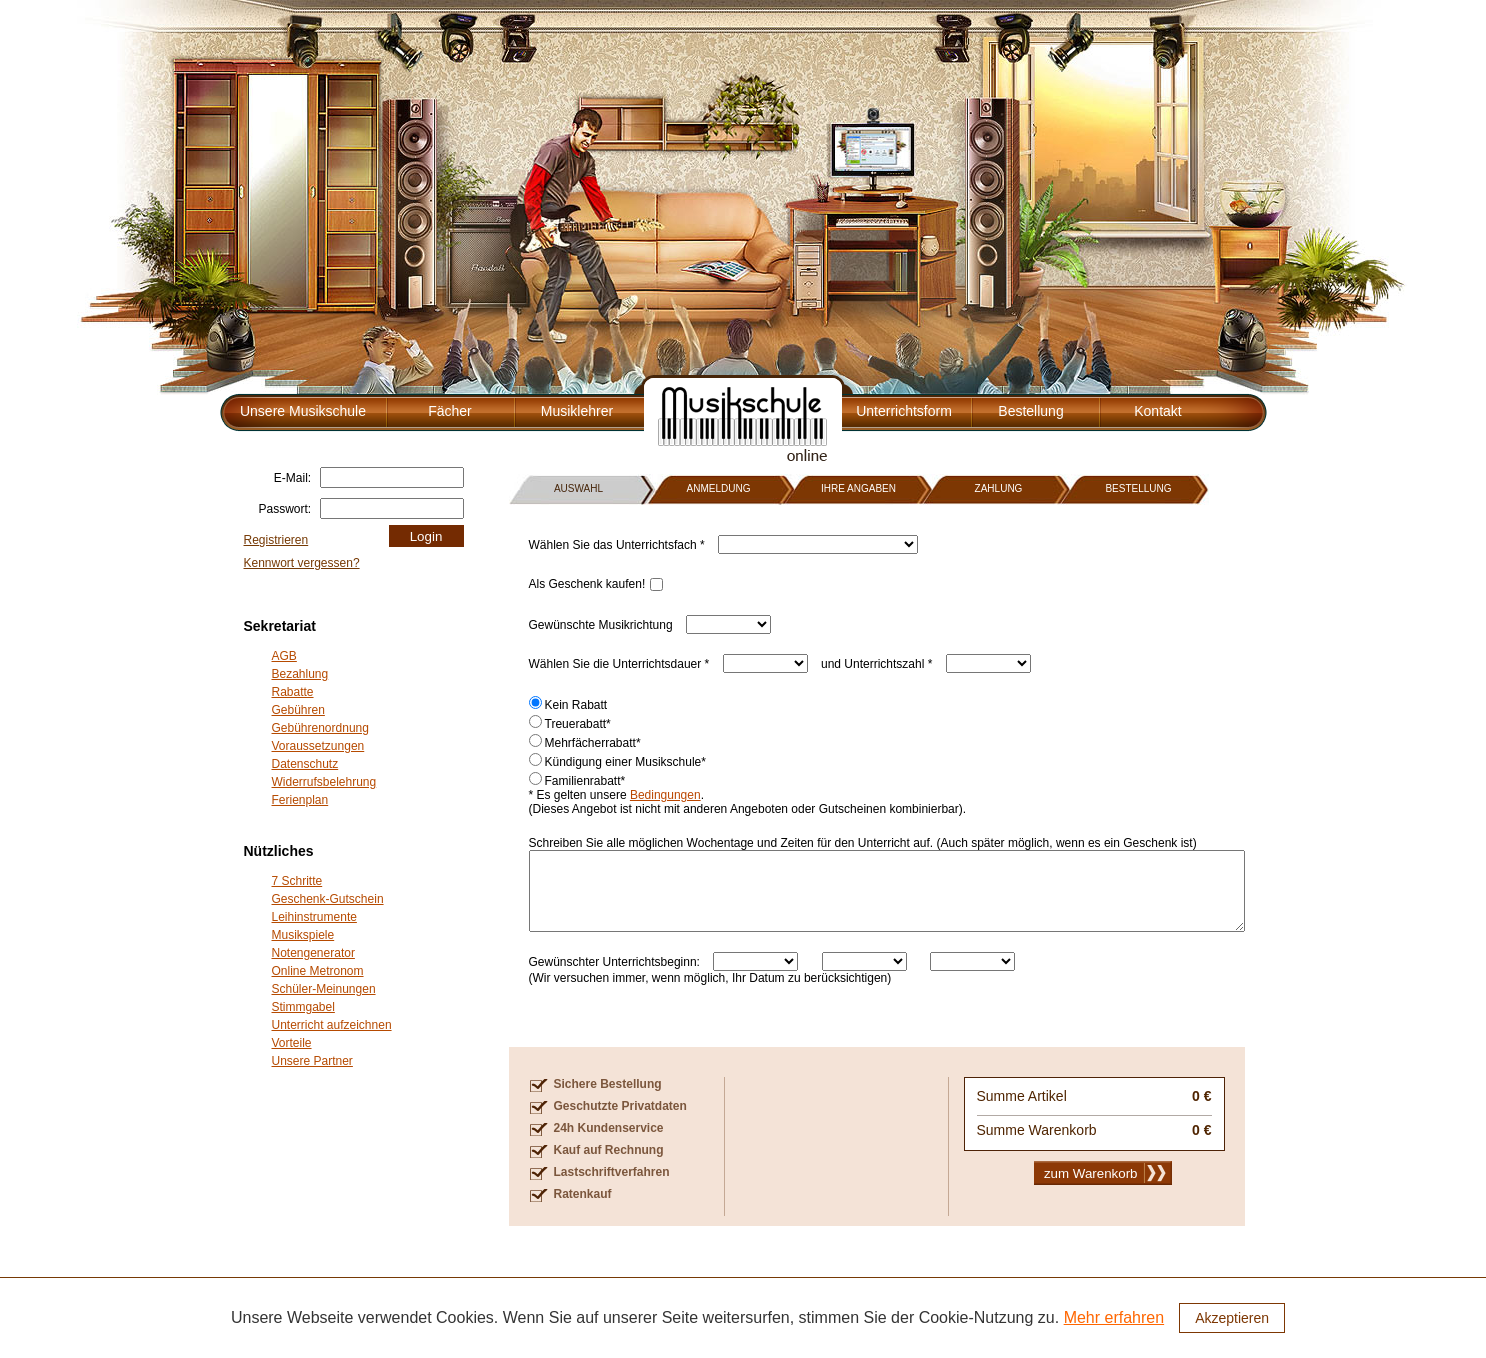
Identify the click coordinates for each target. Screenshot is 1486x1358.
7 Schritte (297, 881)
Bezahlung (300, 674)
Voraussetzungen (318, 746)
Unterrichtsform (904, 411)
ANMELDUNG (719, 488)
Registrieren (276, 540)
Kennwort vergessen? (302, 563)
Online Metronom (318, 971)
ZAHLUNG (999, 488)
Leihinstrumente (314, 917)
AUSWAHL (578, 488)
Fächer (450, 411)
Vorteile (292, 1043)
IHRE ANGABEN (858, 488)
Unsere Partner (312, 1061)
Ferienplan (300, 800)
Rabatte (293, 692)
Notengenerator (313, 953)
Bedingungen (665, 795)
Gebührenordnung (320, 728)
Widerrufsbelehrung (324, 782)
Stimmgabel (303, 1007)
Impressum (1221, 1338)
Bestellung (1030, 411)
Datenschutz (305, 764)
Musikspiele (303, 935)
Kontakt (1157, 411)
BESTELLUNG (1138, 488)
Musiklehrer (577, 411)
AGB (284, 656)
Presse (1160, 1338)
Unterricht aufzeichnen (332, 1025)
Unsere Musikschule (303, 411)
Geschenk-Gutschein (328, 899)
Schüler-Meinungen (324, 989)
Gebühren (298, 710)
